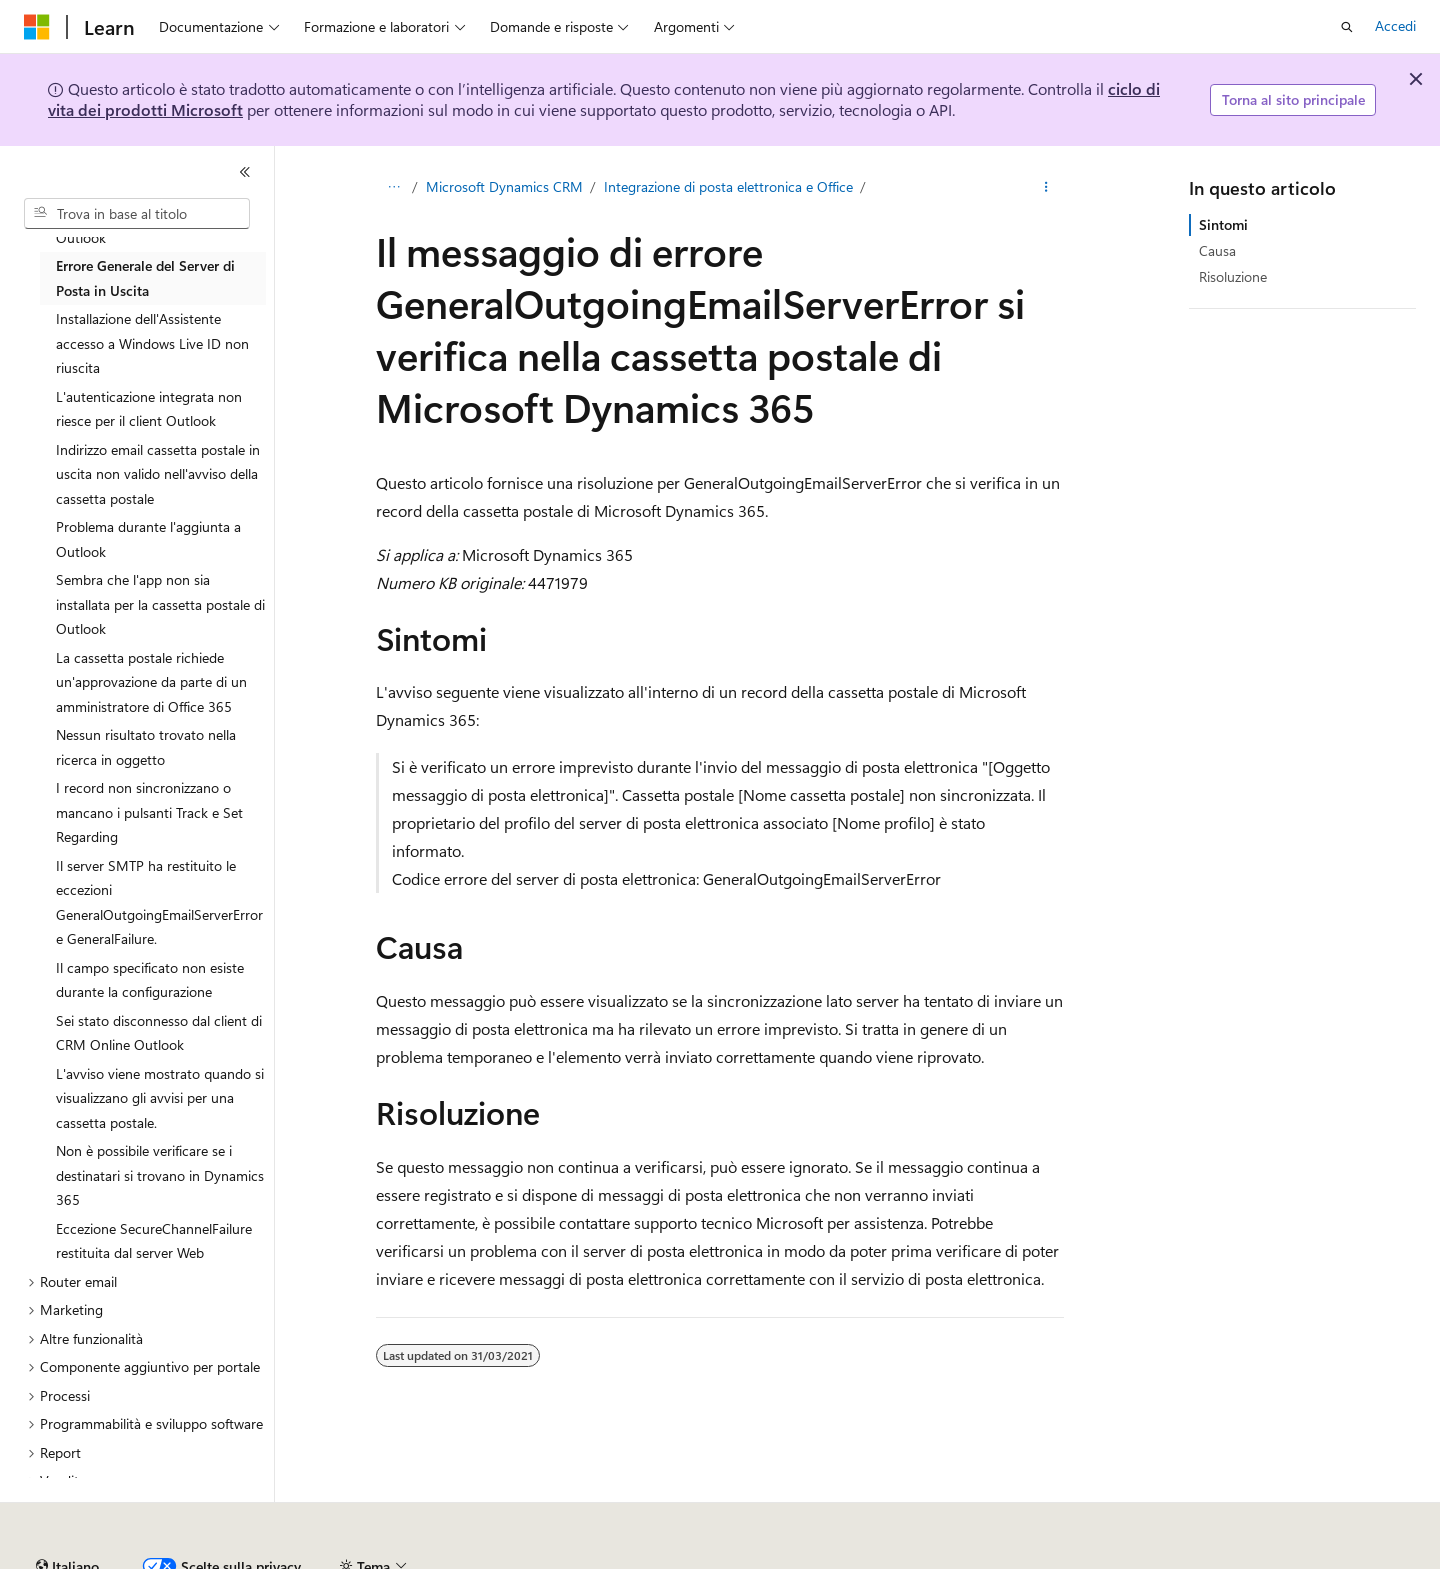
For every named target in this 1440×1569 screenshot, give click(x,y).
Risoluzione (1233, 276)
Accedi (1395, 25)
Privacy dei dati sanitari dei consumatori (948, 1558)
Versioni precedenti (513, 1558)
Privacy (766, 1558)
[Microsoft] (37, 27)
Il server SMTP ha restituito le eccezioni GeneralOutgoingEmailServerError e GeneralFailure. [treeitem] (159, 902)
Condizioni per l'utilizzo (1179, 1558)
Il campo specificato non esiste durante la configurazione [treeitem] (150, 980)
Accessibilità (1310, 1558)
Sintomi (1223, 224)
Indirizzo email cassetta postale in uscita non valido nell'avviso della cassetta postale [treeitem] (158, 474)
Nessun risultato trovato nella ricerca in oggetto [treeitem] (146, 747)
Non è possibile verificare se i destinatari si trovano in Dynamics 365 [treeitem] (160, 1175)
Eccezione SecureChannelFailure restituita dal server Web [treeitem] (154, 1241)
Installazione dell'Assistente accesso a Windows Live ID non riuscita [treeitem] (152, 343)
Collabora (691, 1558)
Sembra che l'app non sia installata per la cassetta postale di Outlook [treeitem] (160, 604)
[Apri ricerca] (1347, 27)
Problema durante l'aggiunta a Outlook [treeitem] (148, 539)
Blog (609, 1558)
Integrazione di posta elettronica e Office (728, 186)
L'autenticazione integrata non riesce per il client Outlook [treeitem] (149, 409)
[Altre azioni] (1046, 187)
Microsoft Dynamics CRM (504, 186)
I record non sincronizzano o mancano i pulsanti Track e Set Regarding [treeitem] (149, 812)
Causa (1217, 250)
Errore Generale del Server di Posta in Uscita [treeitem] (145, 278)
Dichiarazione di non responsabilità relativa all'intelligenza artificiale (227, 1558)
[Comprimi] (245, 172)
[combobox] (137, 214)
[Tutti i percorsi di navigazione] (393, 187)
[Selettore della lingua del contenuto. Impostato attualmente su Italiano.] (67, 1512)
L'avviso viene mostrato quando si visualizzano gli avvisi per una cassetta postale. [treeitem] (160, 1098)
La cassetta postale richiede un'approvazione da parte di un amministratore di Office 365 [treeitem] (151, 682)
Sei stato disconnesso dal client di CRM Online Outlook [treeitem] (159, 1033)
